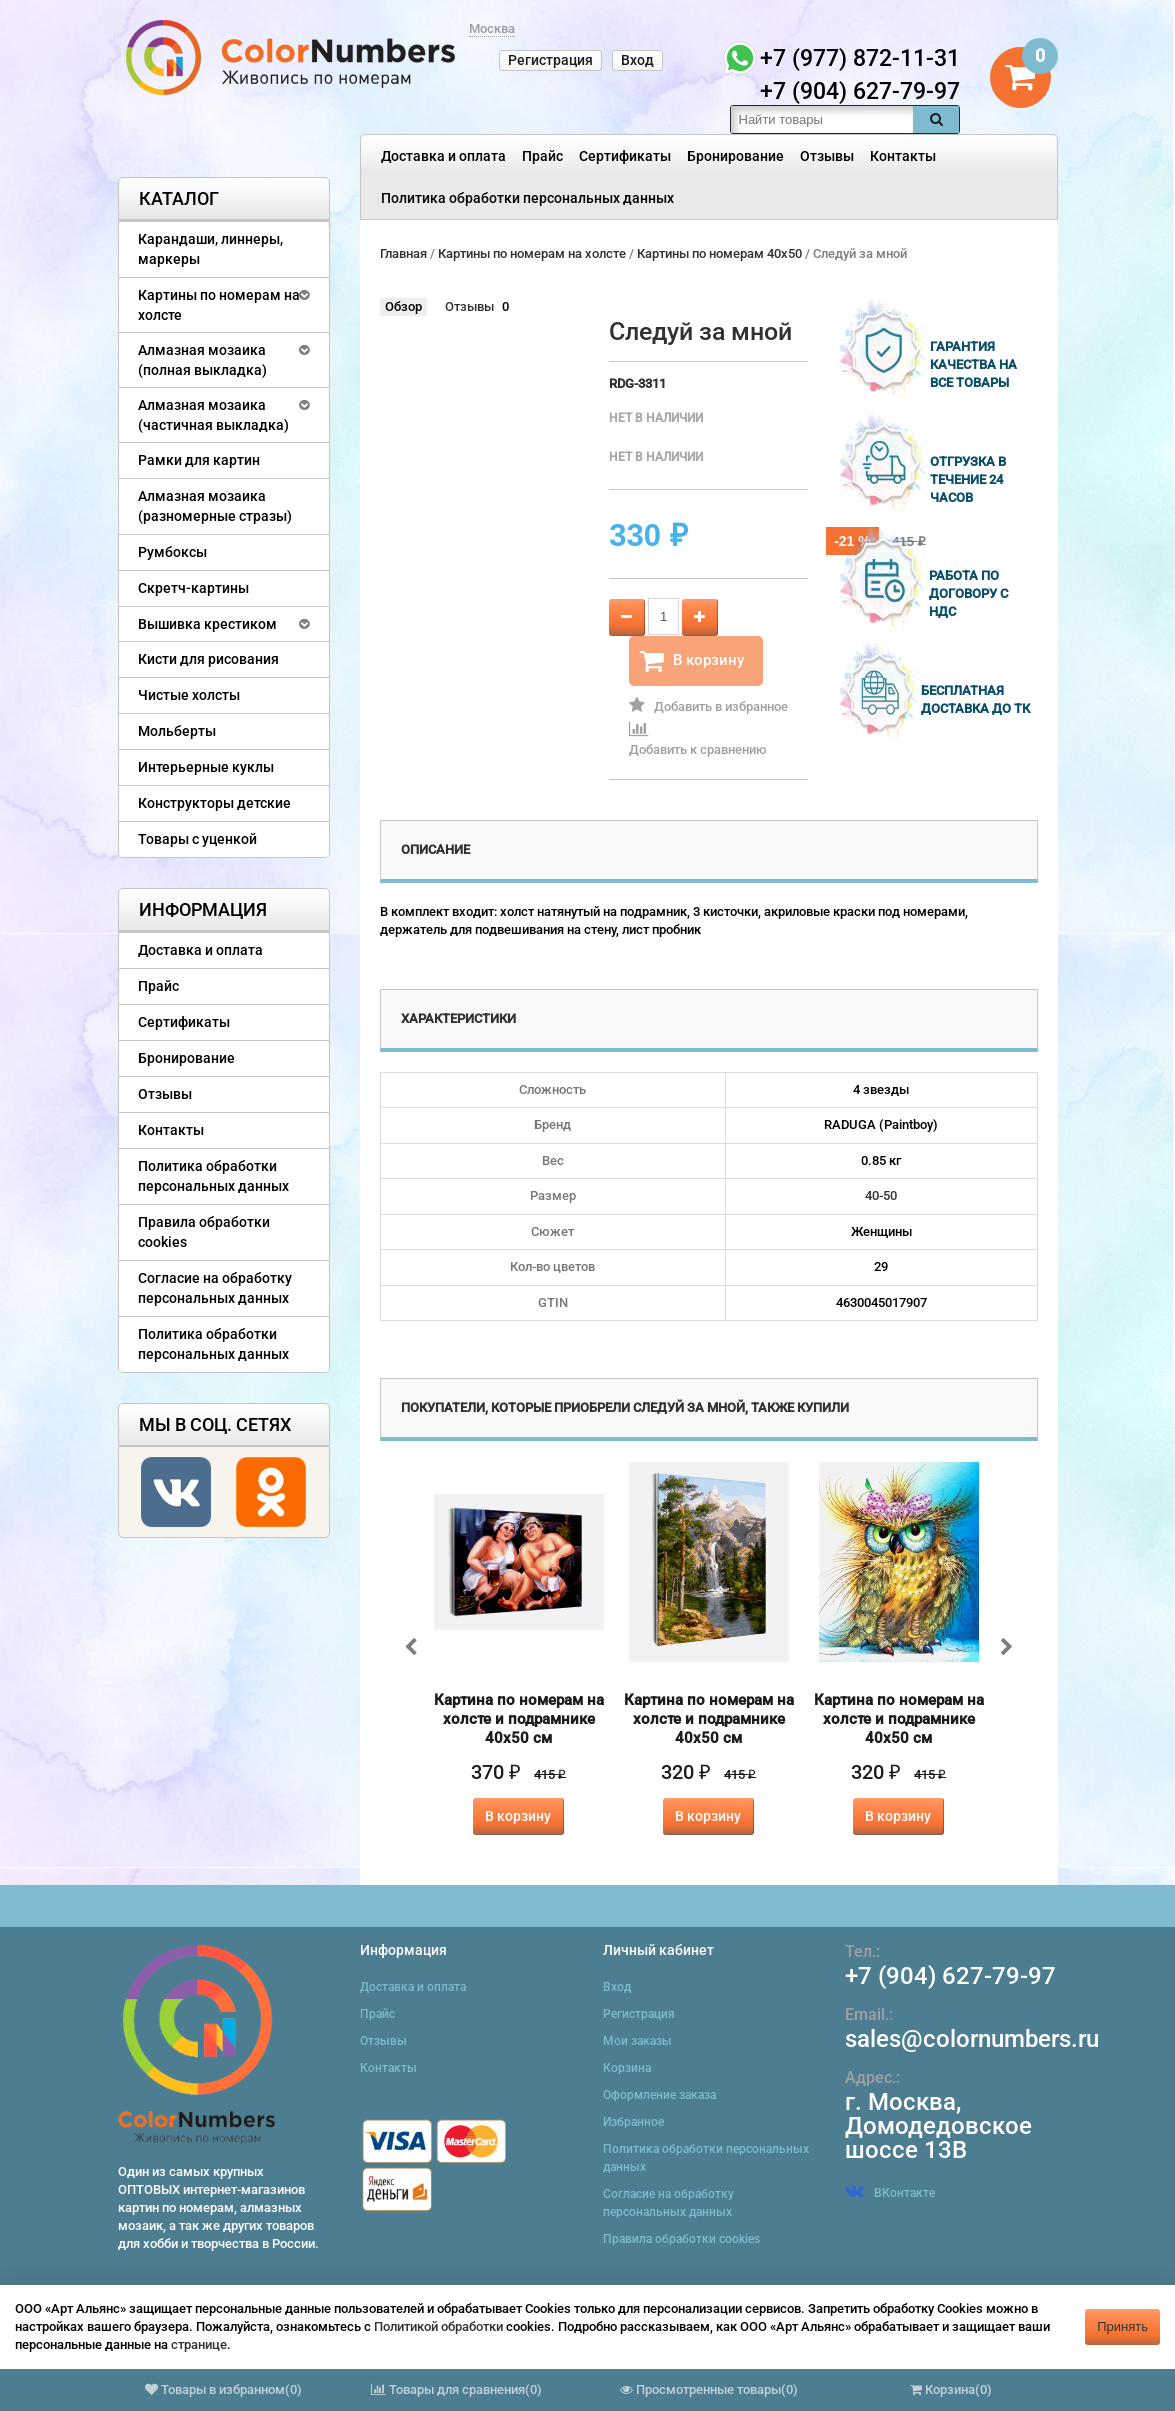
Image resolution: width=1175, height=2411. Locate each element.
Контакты (903, 156)
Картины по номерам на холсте (219, 305)
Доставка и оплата (443, 156)
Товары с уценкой (197, 839)
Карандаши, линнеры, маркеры (210, 249)
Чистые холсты (189, 695)
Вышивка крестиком (207, 624)
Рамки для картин (199, 460)
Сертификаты (625, 156)
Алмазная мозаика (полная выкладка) (202, 360)
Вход (637, 60)
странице (199, 2344)
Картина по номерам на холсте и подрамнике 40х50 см (519, 1719)
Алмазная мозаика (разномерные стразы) (215, 506)
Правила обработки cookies (204, 1232)
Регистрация (550, 60)
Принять (1122, 2326)
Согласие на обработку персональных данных (215, 1288)
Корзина (627, 2068)
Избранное (633, 2122)
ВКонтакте (890, 2193)
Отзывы (827, 156)
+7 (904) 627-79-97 (950, 1976)
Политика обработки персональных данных (527, 198)
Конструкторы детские (214, 803)
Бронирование (735, 156)
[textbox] (822, 119)
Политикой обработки (438, 2326)
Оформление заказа (659, 2095)
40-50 (881, 1195)
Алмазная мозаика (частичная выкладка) (213, 415)
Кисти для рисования (208, 659)
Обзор (403, 306)
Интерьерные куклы (206, 767)
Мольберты (177, 731)
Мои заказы (637, 2041)
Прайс (542, 156)
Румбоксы (172, 552)
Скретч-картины (193, 588)
